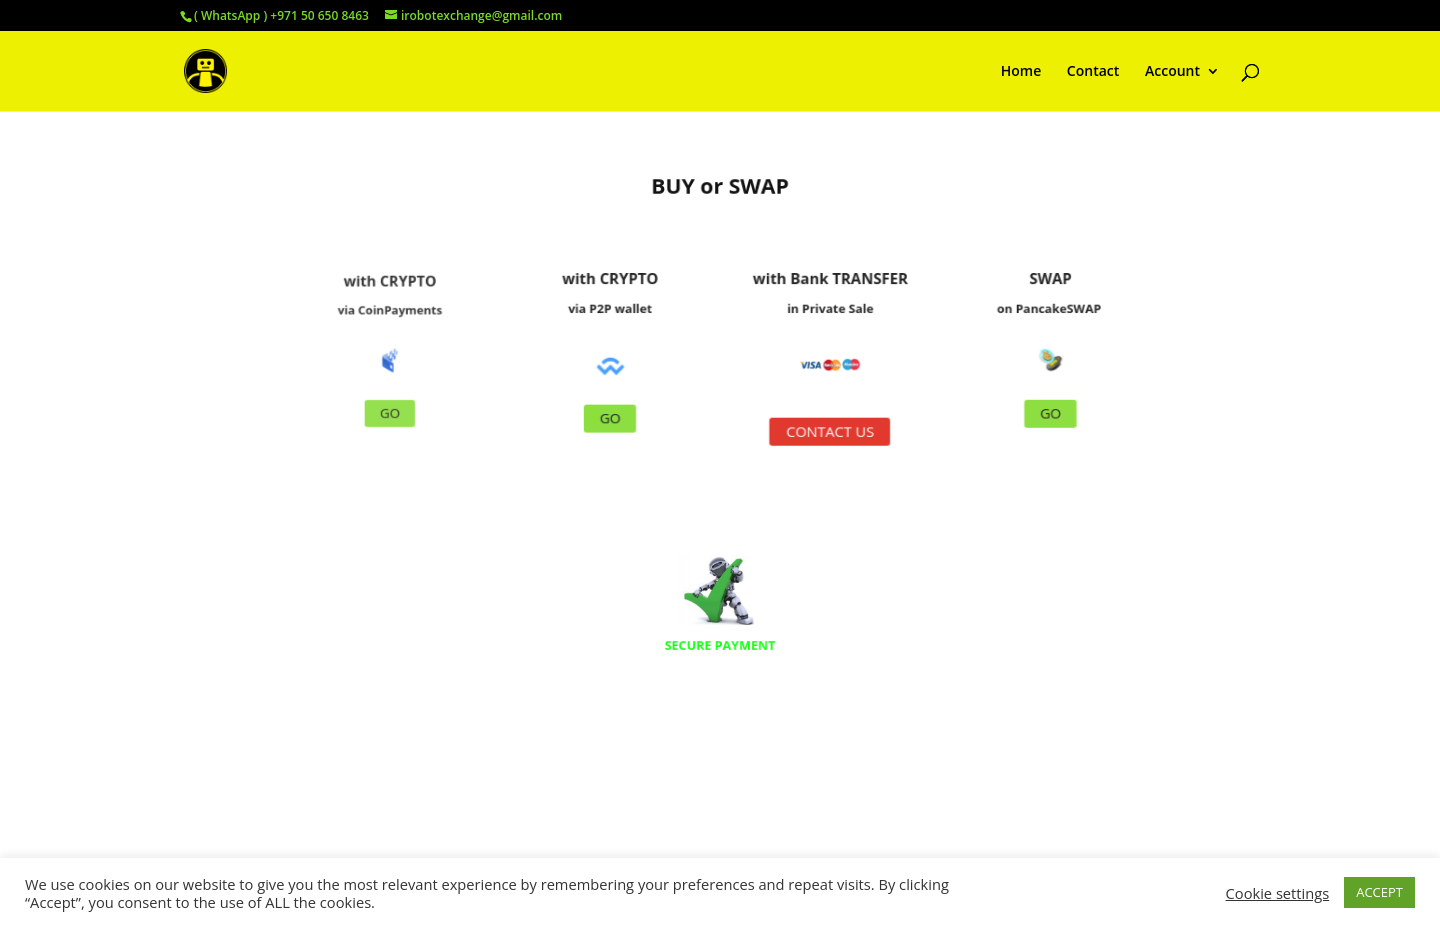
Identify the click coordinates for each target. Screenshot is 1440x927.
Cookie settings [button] (1278, 893)
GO (421, 403)
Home (1021, 72)
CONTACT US (819, 425)
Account (1172, 72)
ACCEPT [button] (1379, 892)
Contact (1093, 72)
